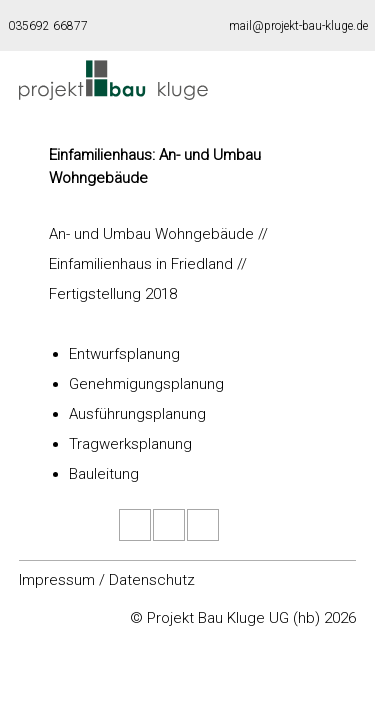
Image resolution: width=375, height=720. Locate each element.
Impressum (57, 580)
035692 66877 (48, 26)
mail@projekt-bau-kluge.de (298, 26)
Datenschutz (152, 580)
